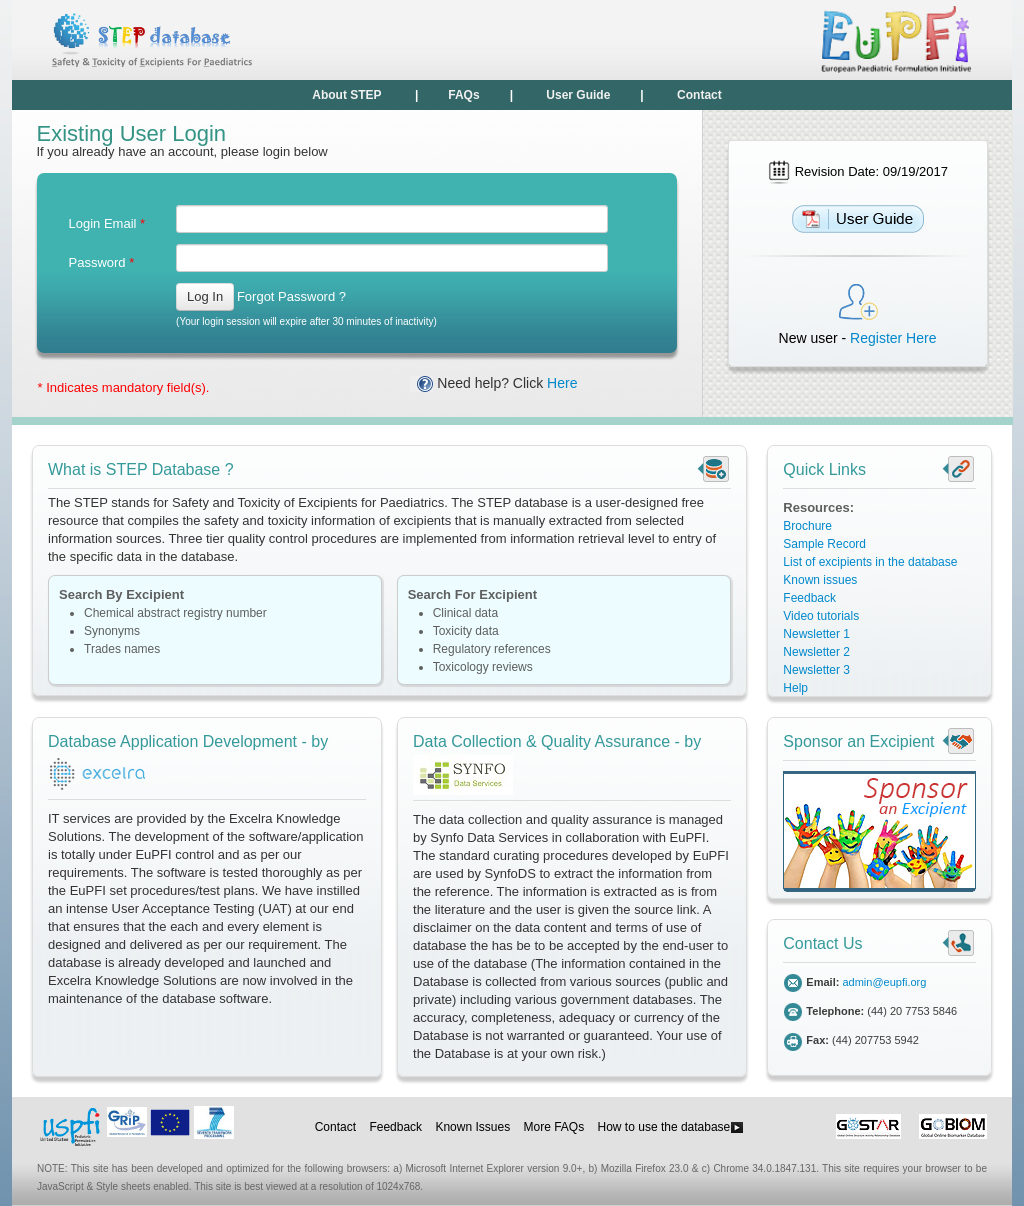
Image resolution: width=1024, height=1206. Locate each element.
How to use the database (671, 1127)
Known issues (820, 580)
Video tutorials (821, 616)
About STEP (346, 95)
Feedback (809, 598)
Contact (699, 95)
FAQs (463, 95)
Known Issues (472, 1127)
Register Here (893, 338)
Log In (205, 296)
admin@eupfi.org (884, 982)
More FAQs (554, 1127)
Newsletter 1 (816, 634)
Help (795, 688)
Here (562, 383)
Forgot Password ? (291, 296)
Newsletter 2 (816, 652)
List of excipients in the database (870, 562)
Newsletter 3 (816, 670)
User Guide (578, 95)
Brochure (807, 526)
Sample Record (824, 544)
